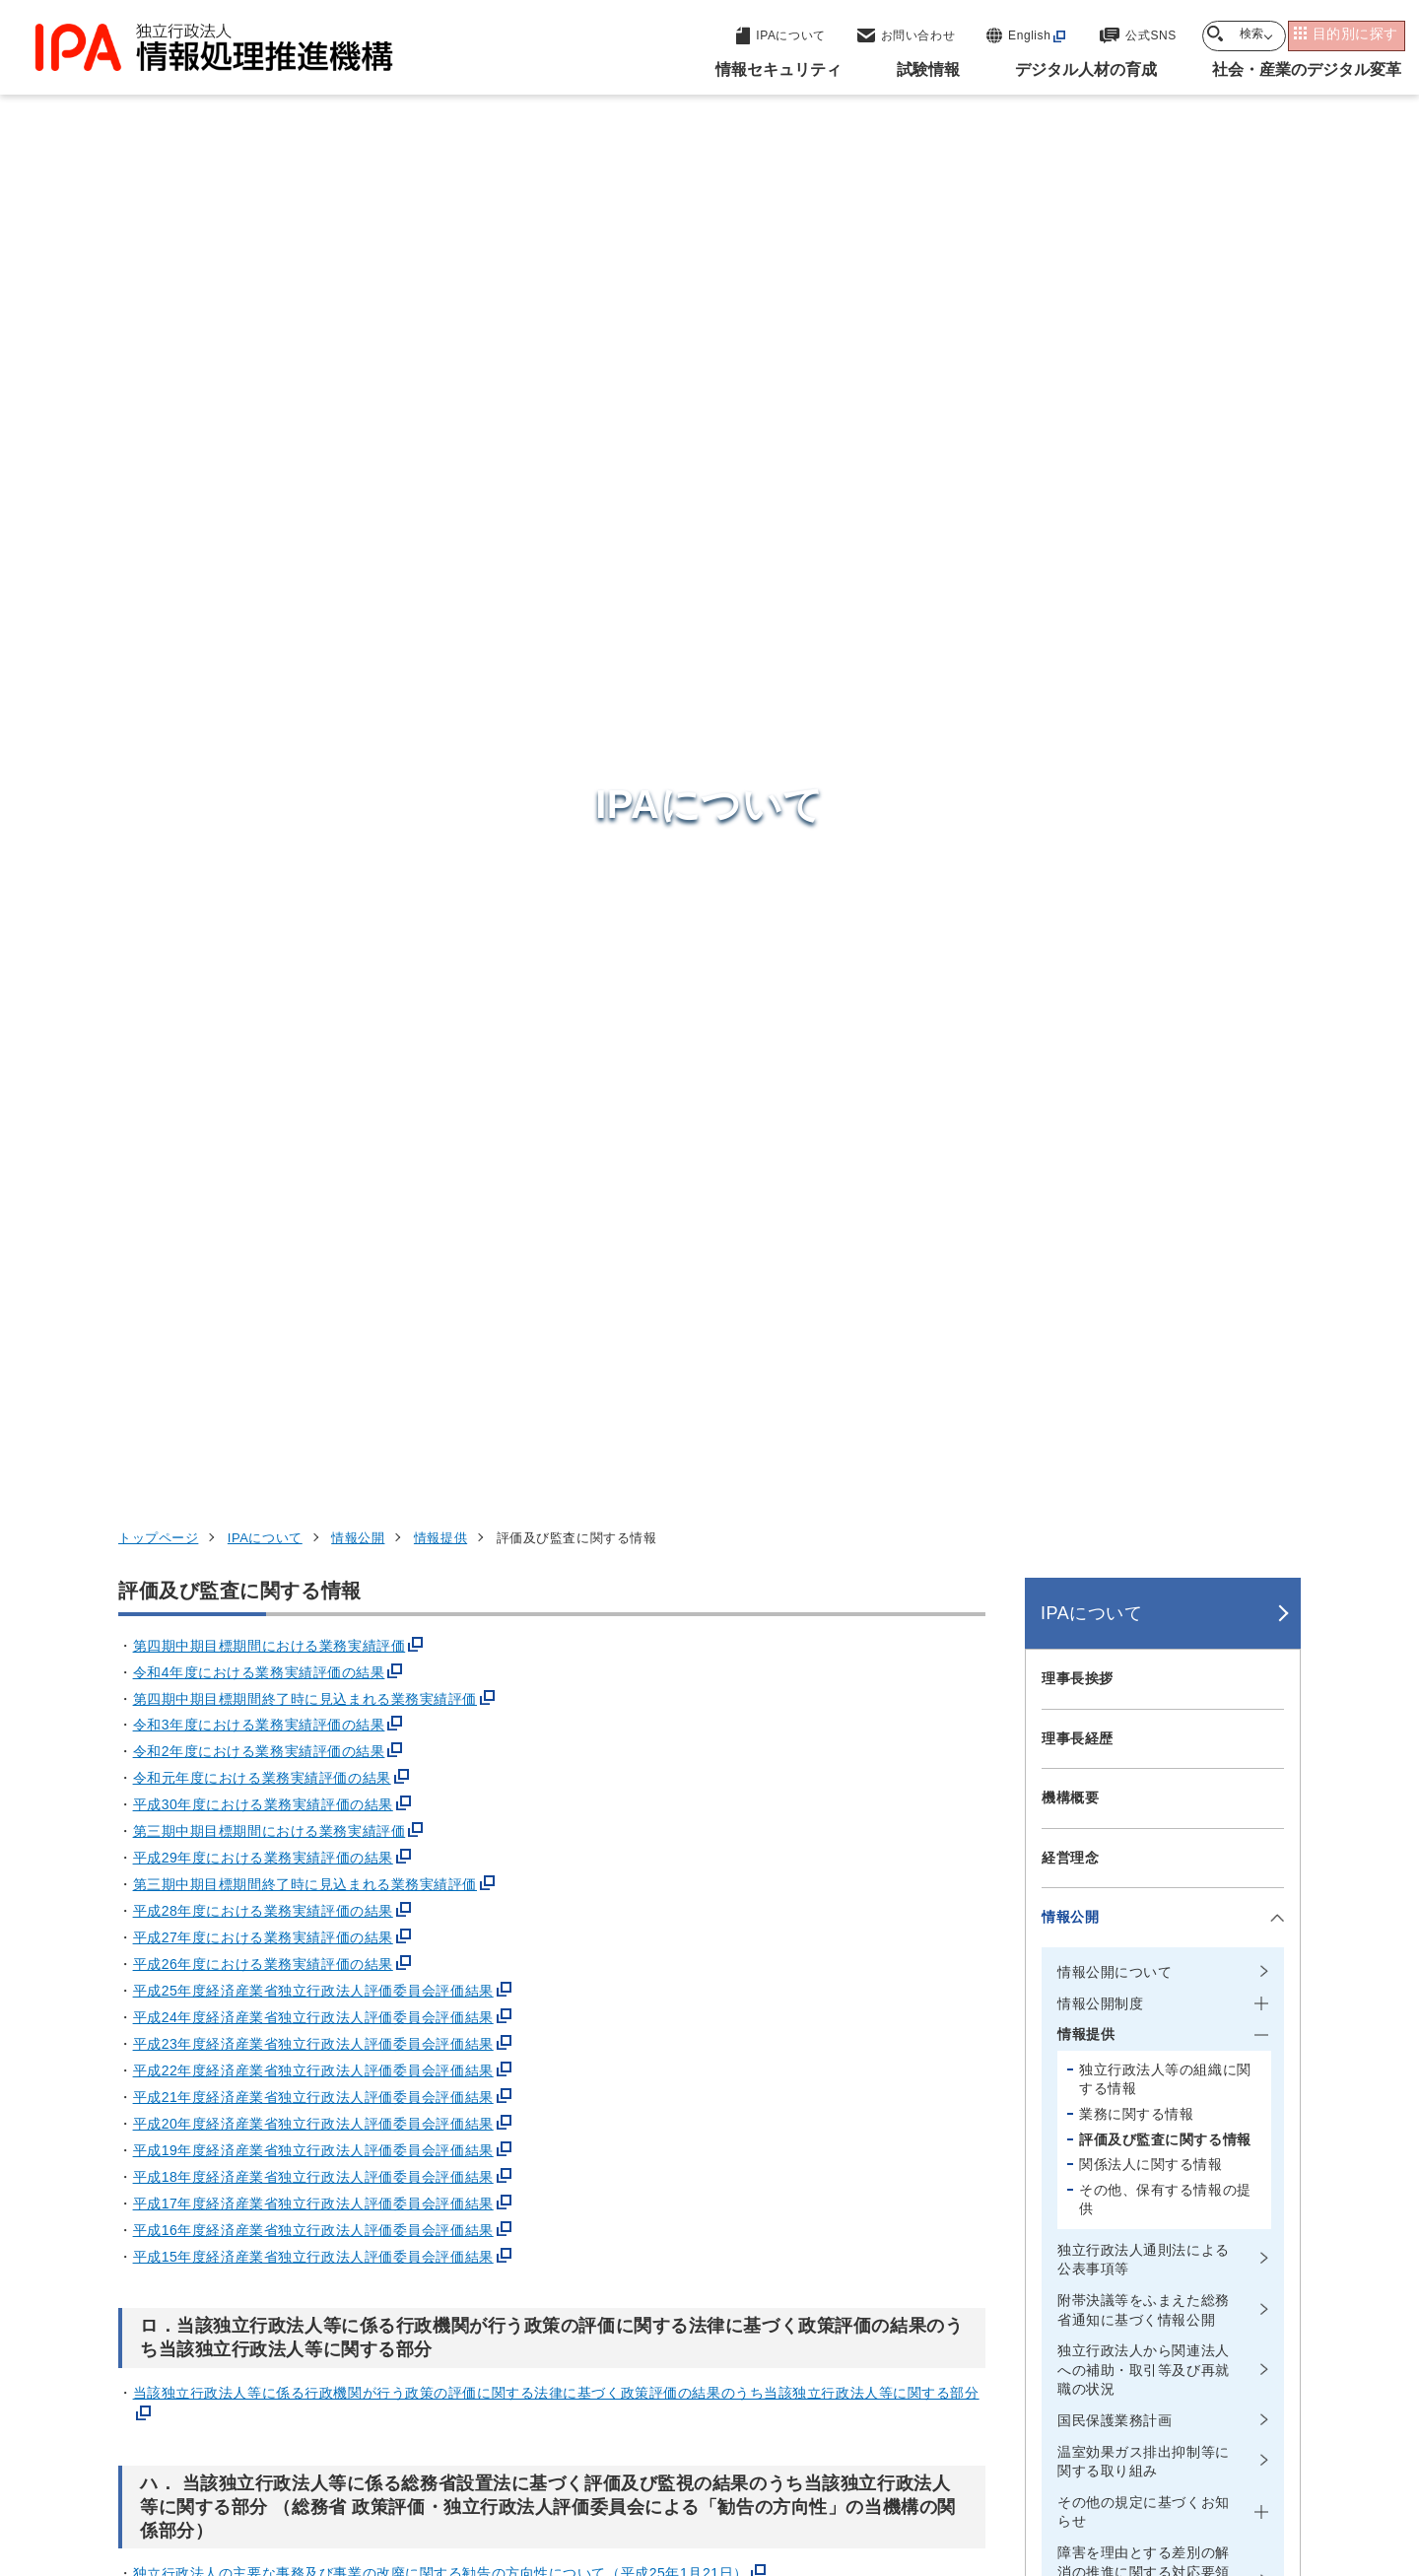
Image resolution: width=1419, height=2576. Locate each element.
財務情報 (1070, 1508)
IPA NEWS (1077, 1686)
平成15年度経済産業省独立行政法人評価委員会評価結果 (313, 1010)
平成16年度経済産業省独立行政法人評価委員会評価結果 (313, 983)
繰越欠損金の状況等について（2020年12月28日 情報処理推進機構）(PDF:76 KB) (424, 1754)
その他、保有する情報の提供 (1165, 953)
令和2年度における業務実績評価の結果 (259, 504)
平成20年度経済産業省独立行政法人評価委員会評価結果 (313, 877)
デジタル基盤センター (713, 2258)
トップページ (158, 291)
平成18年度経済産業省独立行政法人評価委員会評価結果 (313, 930)
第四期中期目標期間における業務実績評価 (269, 398)
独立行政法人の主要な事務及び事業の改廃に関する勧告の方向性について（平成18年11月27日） (444, 1353)
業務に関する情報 (1136, 867)
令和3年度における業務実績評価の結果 (259, 478)
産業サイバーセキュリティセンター (762, 2162)
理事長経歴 (1078, 491)
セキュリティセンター (713, 2125)
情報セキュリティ (1047, 2126)
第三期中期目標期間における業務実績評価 (269, 584)
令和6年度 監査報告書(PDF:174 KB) (250, 1468)
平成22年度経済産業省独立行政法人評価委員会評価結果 (313, 824)
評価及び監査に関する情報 (1165, 892)
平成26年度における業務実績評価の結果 (263, 717)
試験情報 (1011, 2176)
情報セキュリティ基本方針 (1135, 1627)
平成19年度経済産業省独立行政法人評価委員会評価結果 (313, 904)
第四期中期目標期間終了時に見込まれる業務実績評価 (305, 451)
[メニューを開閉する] (1273, 670)
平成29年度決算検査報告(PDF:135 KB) (259, 1699)
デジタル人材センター (713, 2294)
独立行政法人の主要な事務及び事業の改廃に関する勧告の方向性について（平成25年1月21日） (440, 1326)
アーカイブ (722, 2484)
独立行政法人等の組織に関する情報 (1165, 832)
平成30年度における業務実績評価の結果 (263, 558)
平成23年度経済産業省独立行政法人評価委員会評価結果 (313, 797)
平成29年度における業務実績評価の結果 (263, 611)
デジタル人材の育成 (1057, 2224)
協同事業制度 (1108, 2452)
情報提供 (440, 291)
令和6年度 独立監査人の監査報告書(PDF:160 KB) (293, 1584)
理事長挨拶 (1078, 432)
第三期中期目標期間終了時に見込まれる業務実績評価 (305, 637)
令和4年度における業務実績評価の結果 (259, 425)
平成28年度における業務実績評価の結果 (263, 664)
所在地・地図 (1084, 1567)
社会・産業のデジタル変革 (1084, 2272)
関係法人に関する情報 (1151, 917)
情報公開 (357, 291)
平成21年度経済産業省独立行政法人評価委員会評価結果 (313, 850)
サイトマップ (1235, 2452)
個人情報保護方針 (430, 2452)
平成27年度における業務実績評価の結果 (263, 691)
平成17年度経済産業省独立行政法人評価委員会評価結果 (313, 957)
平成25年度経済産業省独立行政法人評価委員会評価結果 (313, 744)
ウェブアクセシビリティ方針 (621, 2452)
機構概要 (1070, 551)
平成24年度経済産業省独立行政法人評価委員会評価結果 (313, 771)
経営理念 (1070, 611)
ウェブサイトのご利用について (232, 2452)
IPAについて (265, 291)
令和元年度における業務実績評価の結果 (262, 531)
